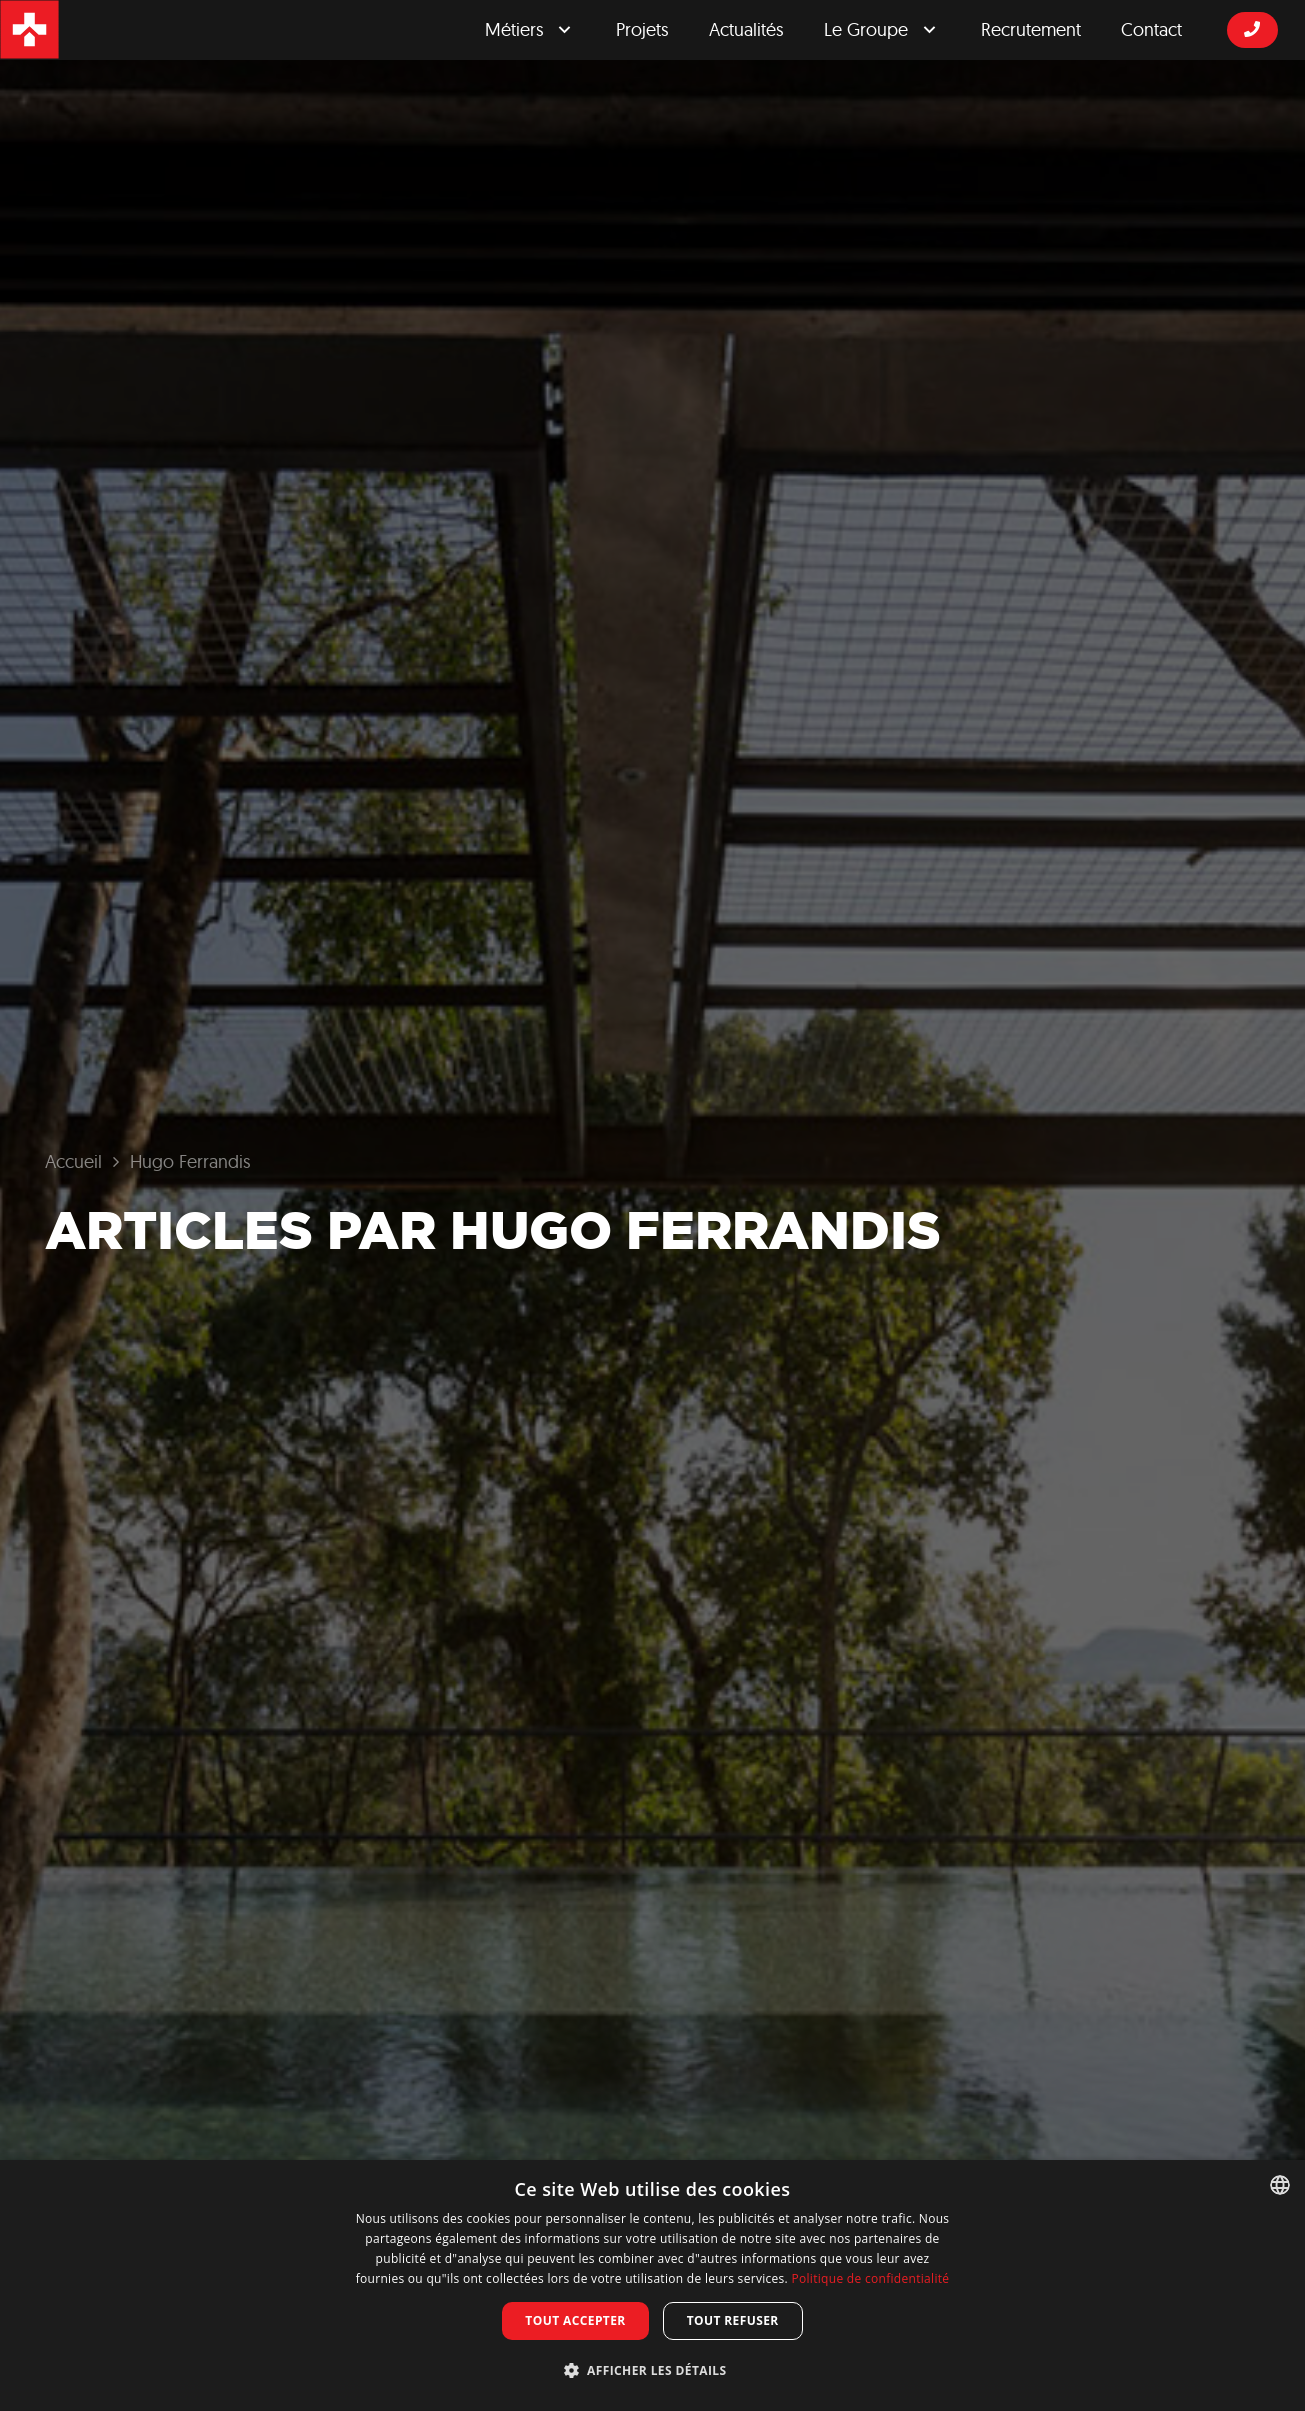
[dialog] (652, 2285)
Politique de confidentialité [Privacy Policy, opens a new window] (870, 2278)
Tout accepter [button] (575, 2320)
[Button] (1252, 29)
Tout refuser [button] (733, 2320)
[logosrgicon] (30, 30)
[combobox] (1280, 2185)
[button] (653, 2371)
